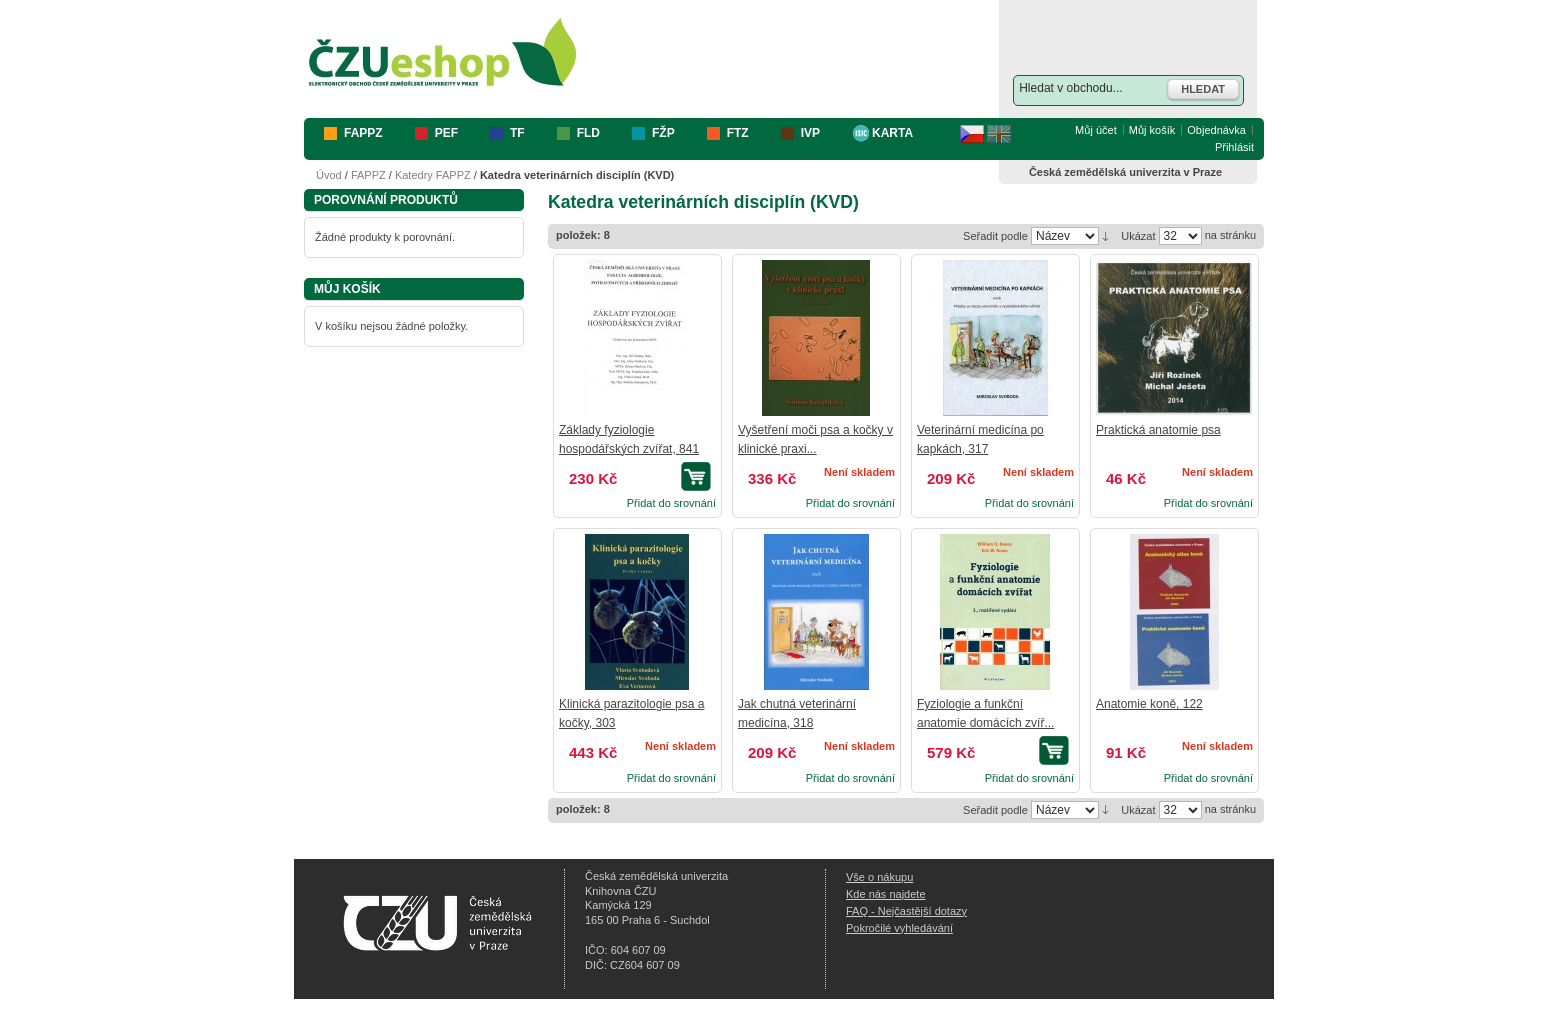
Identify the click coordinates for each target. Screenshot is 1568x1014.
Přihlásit (1234, 147)
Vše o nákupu (879, 877)
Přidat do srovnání (671, 503)
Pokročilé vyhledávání (899, 928)
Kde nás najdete (886, 894)
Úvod (329, 175)
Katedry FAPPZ (433, 175)
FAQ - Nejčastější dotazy (906, 911)
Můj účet (1096, 130)
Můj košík (1152, 130)
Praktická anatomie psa (1158, 430)
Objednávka (1216, 130)
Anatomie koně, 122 (1149, 704)
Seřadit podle (995, 236)
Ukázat (1138, 236)
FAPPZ (368, 175)
